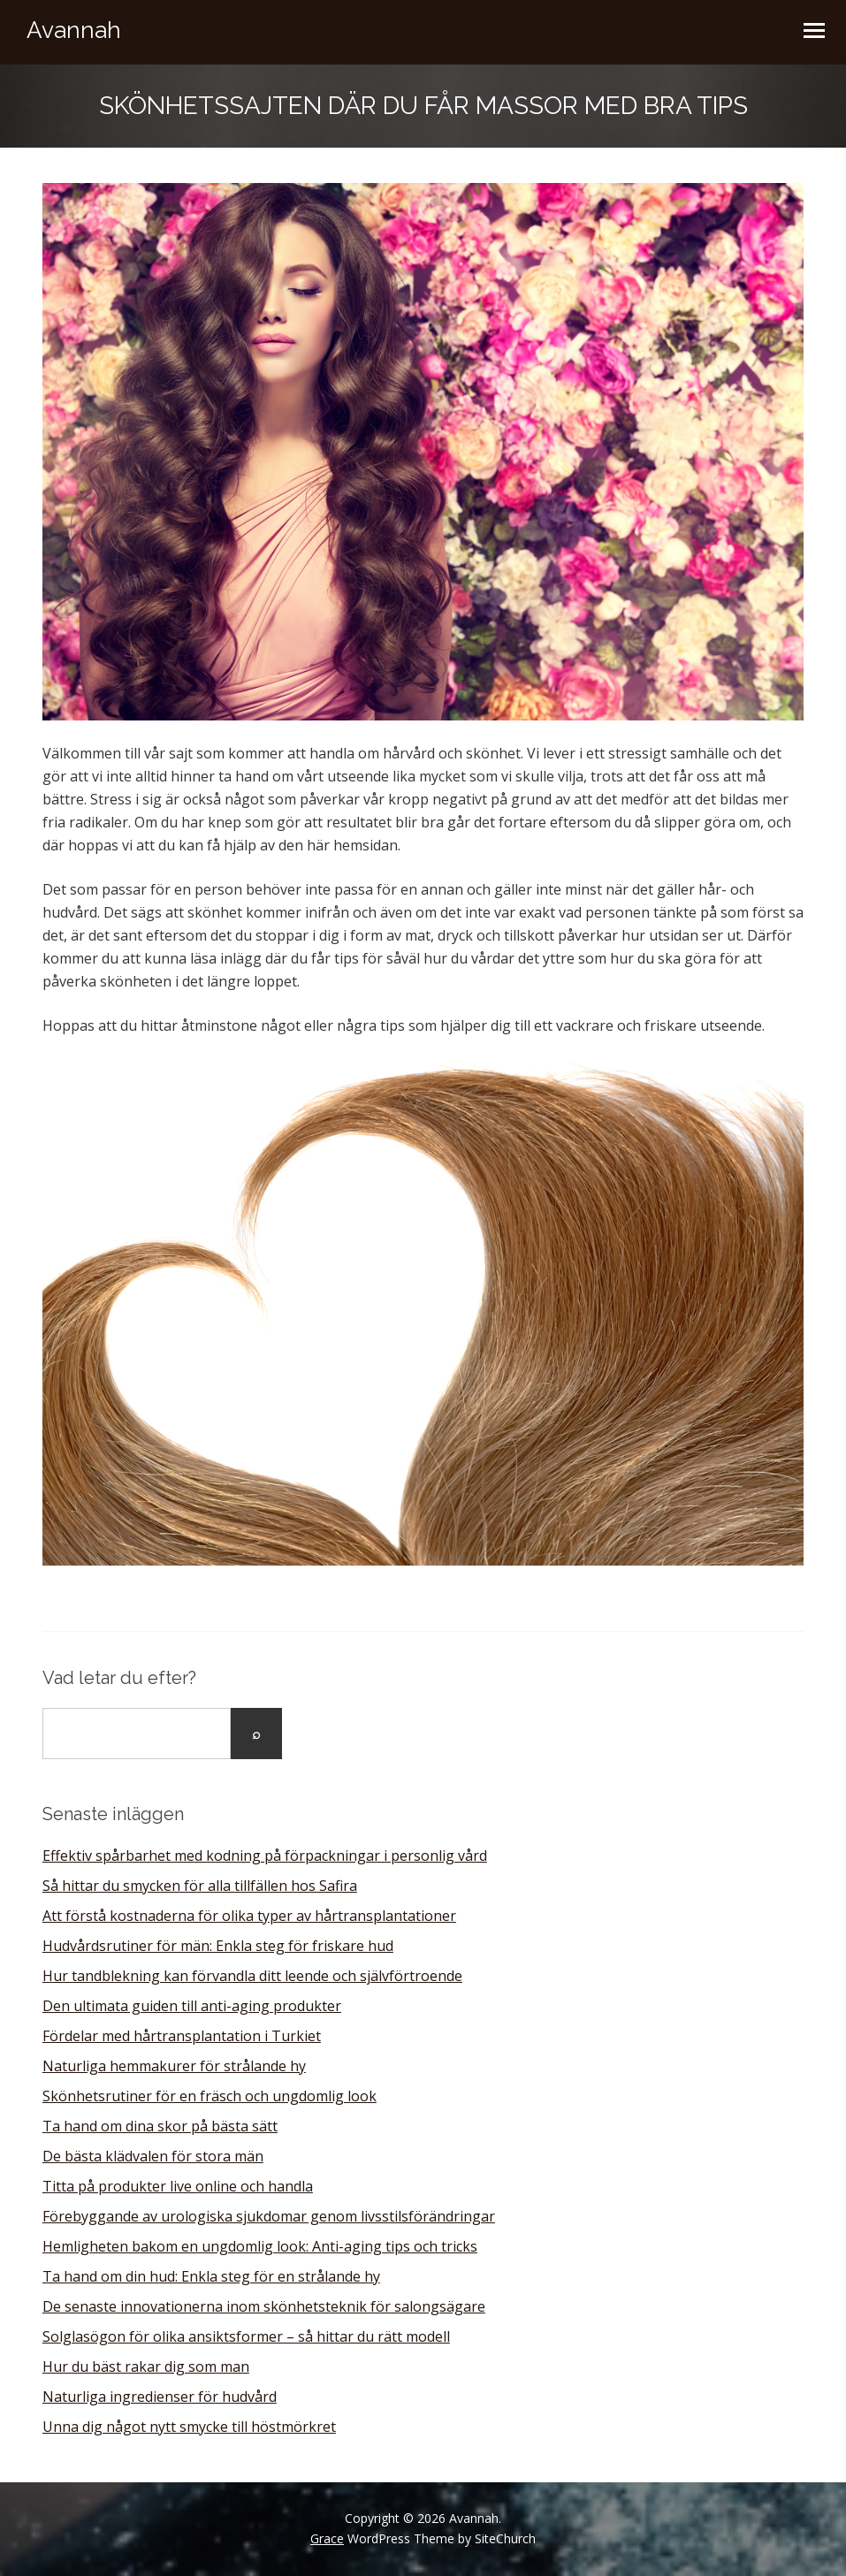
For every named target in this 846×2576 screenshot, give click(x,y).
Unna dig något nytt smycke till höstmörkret (189, 2426)
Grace (327, 2538)
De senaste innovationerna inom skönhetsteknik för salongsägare (263, 2306)
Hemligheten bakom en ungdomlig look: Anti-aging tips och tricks (259, 2246)
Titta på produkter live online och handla (177, 2186)
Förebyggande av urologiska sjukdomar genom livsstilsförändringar (268, 2216)
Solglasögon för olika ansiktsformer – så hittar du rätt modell (246, 2336)
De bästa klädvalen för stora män (152, 2156)
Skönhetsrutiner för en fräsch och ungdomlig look (209, 2096)
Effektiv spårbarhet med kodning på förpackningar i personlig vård (264, 1855)
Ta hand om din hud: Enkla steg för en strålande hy (211, 2276)
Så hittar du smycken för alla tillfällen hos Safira (199, 1885)
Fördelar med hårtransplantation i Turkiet (181, 2036)
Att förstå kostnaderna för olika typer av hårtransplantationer (249, 1915)
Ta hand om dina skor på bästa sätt (160, 2126)
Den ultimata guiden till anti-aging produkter (191, 2006)
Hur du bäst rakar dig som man (145, 2366)
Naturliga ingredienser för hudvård (159, 2396)
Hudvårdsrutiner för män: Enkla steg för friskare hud (217, 1945)
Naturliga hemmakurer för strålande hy (174, 2066)
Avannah (74, 30)
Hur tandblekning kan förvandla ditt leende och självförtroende (252, 1975)
